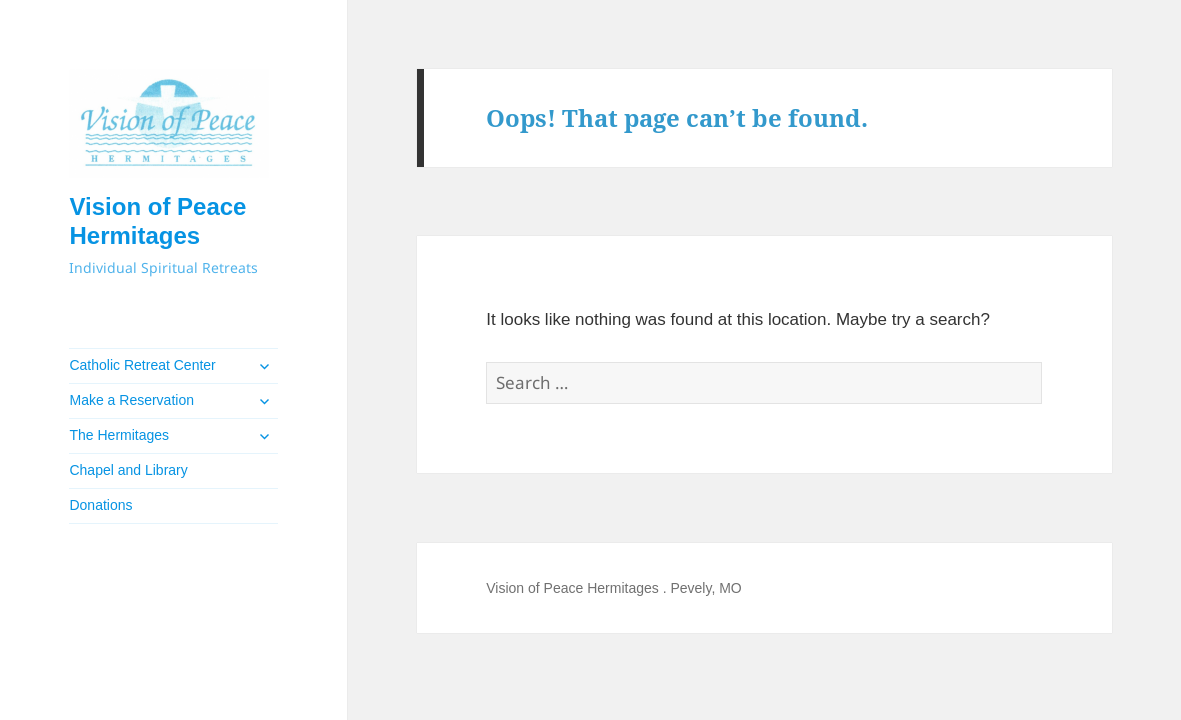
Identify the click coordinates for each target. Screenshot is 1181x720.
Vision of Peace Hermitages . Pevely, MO (613, 588)
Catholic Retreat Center (142, 365)
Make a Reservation (131, 400)
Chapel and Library (128, 470)
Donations (100, 505)
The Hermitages (119, 435)
